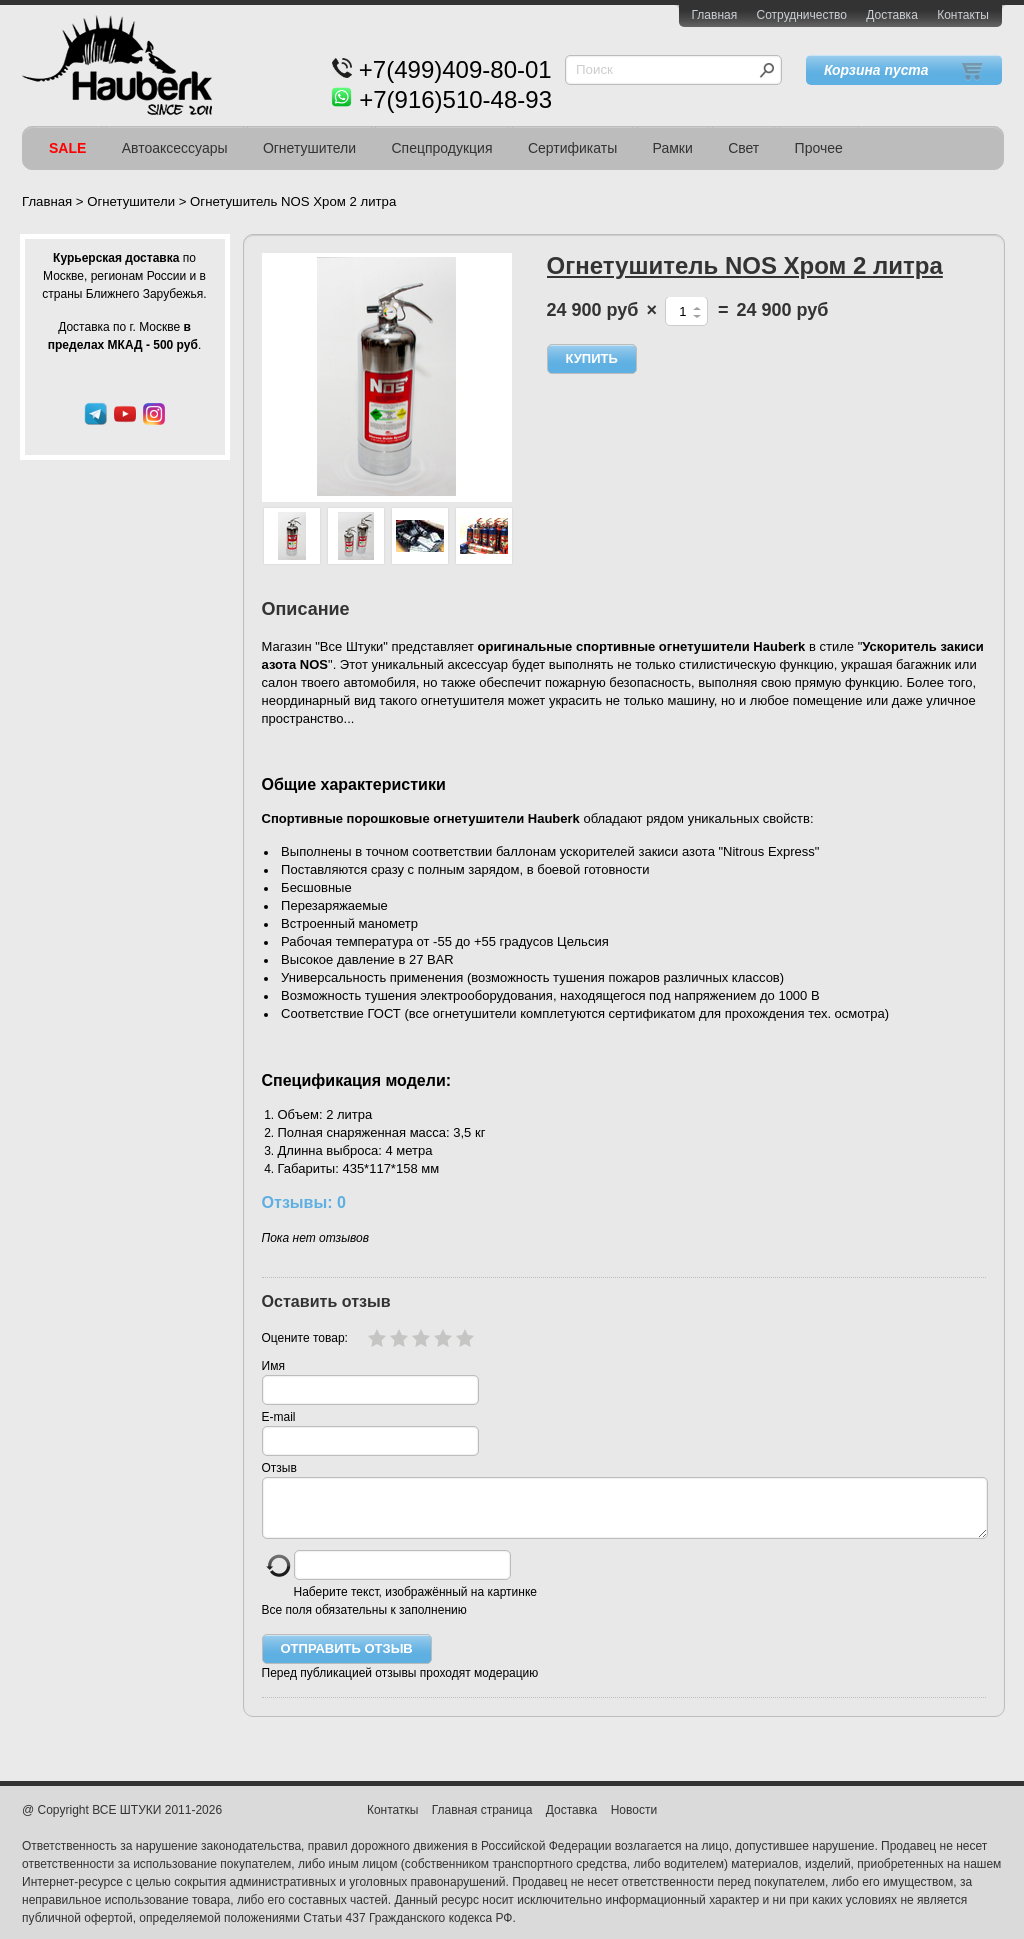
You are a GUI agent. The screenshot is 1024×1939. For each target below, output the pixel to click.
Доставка (892, 15)
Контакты (963, 15)
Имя (273, 1366)
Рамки (673, 148)
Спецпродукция (441, 148)
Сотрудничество (802, 15)
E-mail (279, 1417)
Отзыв (279, 1468)
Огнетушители (309, 148)
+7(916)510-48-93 (455, 99)
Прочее (819, 148)
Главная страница (482, 1822)
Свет (743, 148)
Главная (715, 15)
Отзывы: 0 (304, 1202)
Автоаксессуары (175, 148)
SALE (67, 148)
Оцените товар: (305, 1338)
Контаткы (392, 1822)
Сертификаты (572, 148)
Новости (634, 1822)
